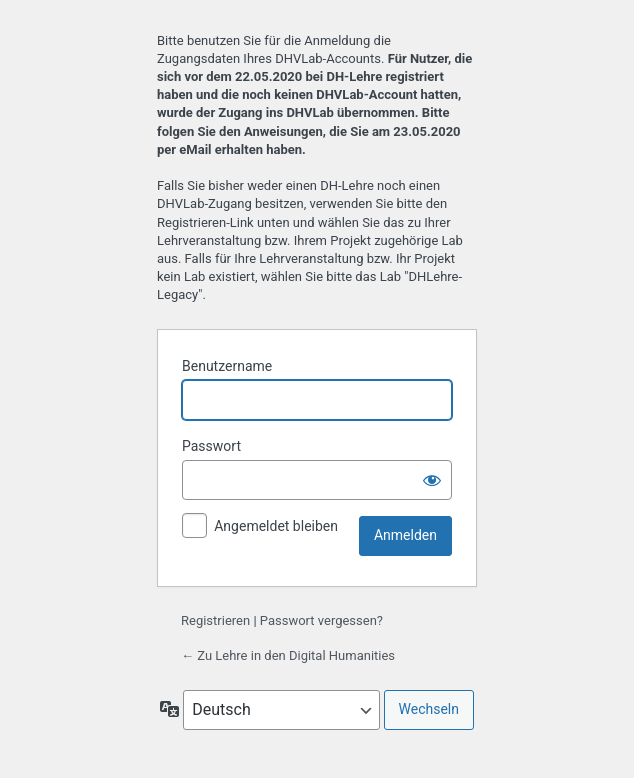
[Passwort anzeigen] (432, 480)
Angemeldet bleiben (276, 526)
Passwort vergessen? (321, 620)
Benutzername (227, 366)
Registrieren (215, 620)
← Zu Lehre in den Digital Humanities (288, 655)
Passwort (211, 446)
